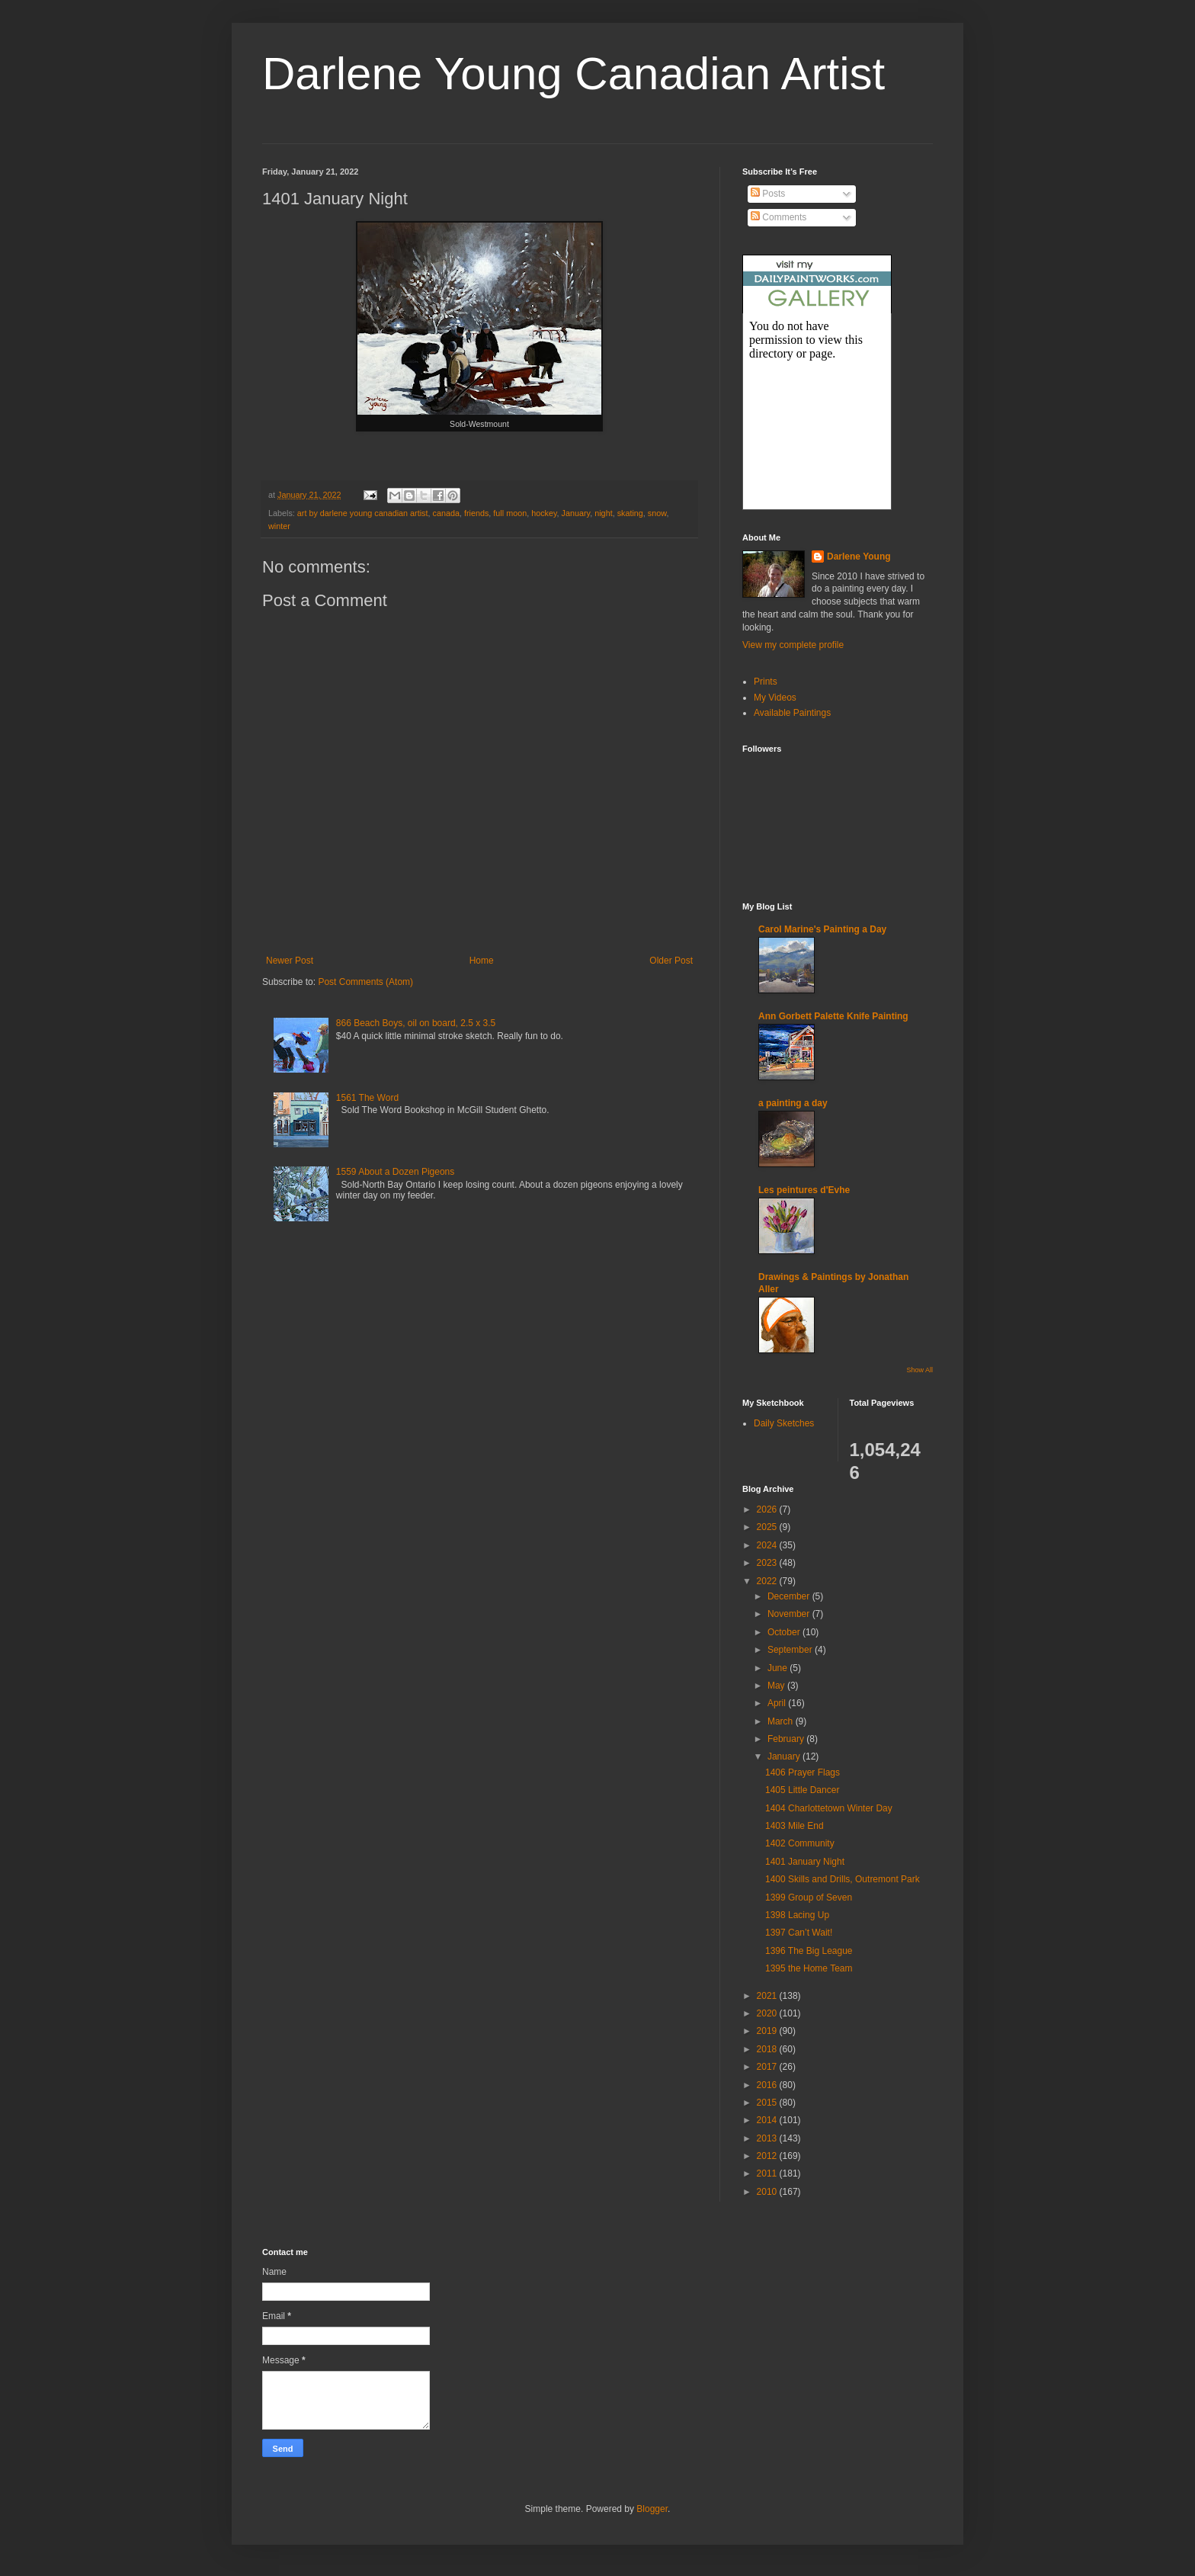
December (789, 1596)
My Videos (775, 697)
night (603, 513)
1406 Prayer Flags (802, 1772)
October (785, 1632)
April (777, 1703)
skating (630, 513)
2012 (768, 2156)
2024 (768, 1545)
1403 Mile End (794, 1826)
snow (657, 513)
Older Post (671, 960)
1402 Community (800, 1843)
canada (446, 513)
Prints (765, 681)
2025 (768, 1527)
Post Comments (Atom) (365, 982)
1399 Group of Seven (808, 1897)
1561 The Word (367, 1097)
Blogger (652, 2509)
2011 (768, 2173)
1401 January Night (804, 1861)
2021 (768, 1996)
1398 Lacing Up (797, 1915)
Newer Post (289, 960)
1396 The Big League (809, 1951)
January (576, 513)
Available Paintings (792, 712)
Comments (778, 217)
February (786, 1739)
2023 (768, 1562)
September (791, 1649)
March (781, 1721)
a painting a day (793, 1103)
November (789, 1614)
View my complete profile (793, 645)
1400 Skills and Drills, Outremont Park (842, 1879)
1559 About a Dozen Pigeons (395, 1171)
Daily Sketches (784, 1423)
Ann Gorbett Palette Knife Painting (833, 1016)
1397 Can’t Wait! (798, 1932)
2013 (768, 2138)
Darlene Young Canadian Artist (573, 73)
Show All (919, 1370)
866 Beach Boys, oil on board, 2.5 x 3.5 (415, 1023)
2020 (768, 2013)
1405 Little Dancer (802, 1790)
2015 (768, 2102)
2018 (768, 2049)
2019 (768, 2031)
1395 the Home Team (809, 1968)
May (777, 1685)
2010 (768, 2191)
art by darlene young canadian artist (362, 513)
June (778, 1668)
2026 (768, 1509)
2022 (768, 1581)
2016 (768, 2085)
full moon (510, 513)
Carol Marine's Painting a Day (822, 929)
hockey (543, 513)
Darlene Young (859, 556)
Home (481, 960)
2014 (768, 2120)
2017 (768, 2066)
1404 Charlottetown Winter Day (828, 1808)
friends (476, 513)
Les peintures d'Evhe (804, 1190)
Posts (768, 193)
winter (279, 526)
